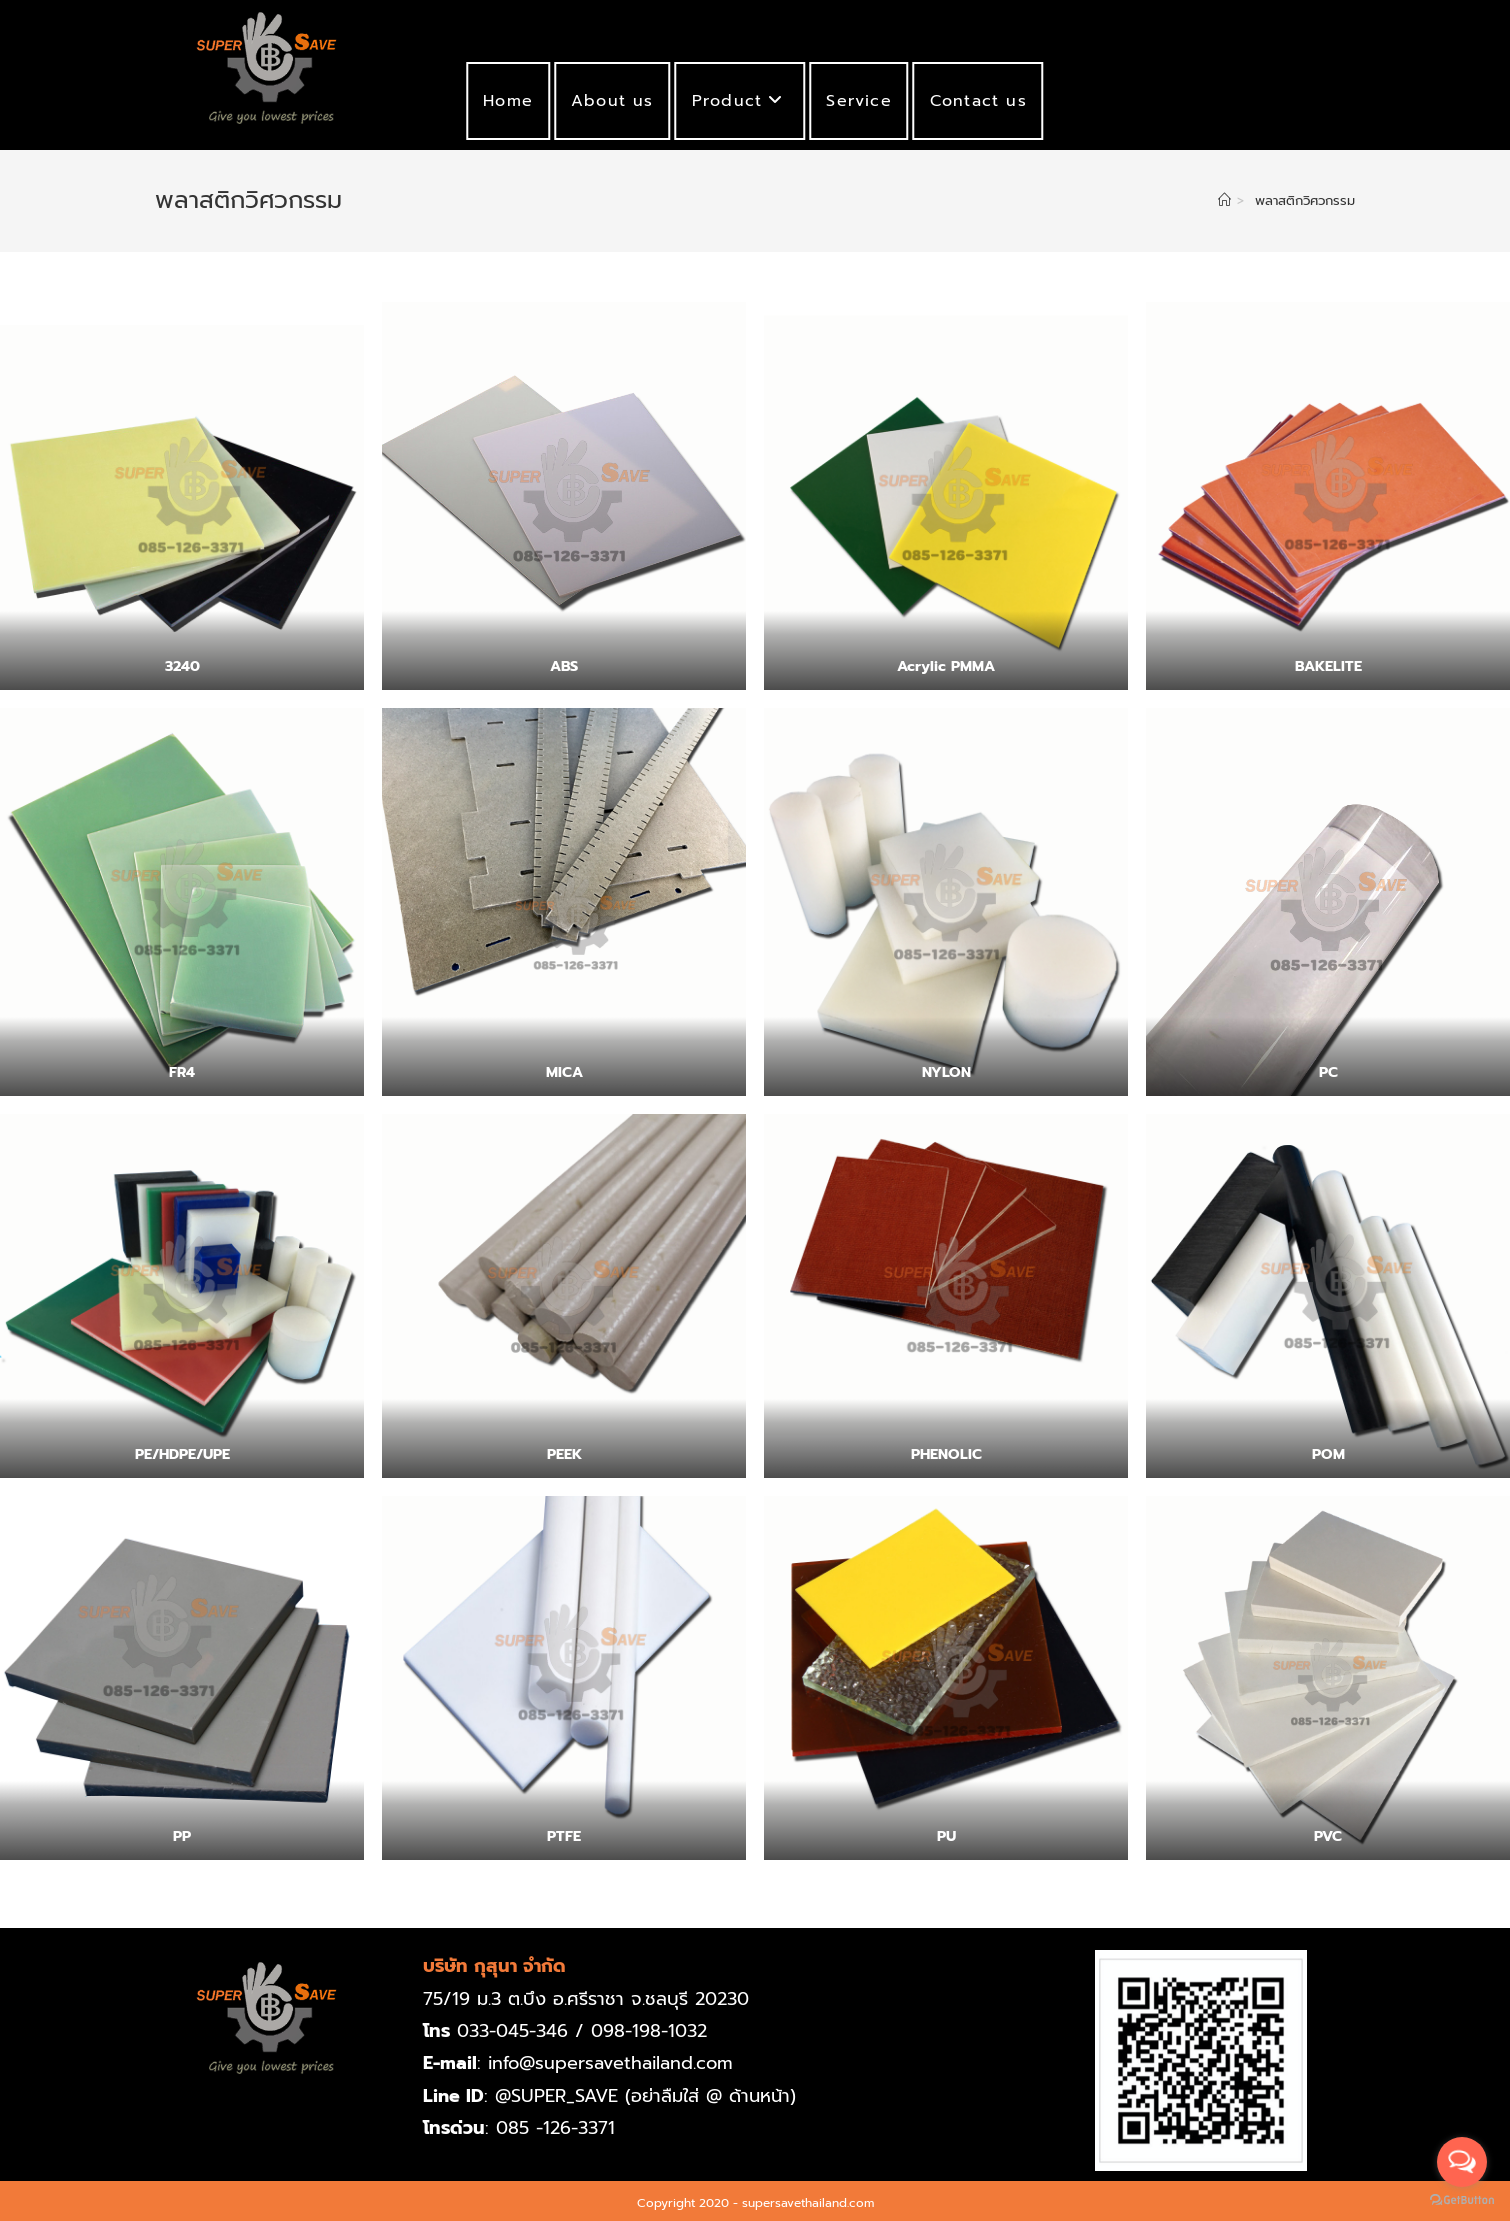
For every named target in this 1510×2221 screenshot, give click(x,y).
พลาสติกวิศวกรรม (1305, 200)
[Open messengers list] (1462, 2162)
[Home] (1224, 200)
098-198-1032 (649, 2031)
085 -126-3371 (555, 2128)
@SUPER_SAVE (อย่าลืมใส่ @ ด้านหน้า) (645, 2096)
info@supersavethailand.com (611, 2063)
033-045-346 (512, 2031)
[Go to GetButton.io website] (1462, 2200)
